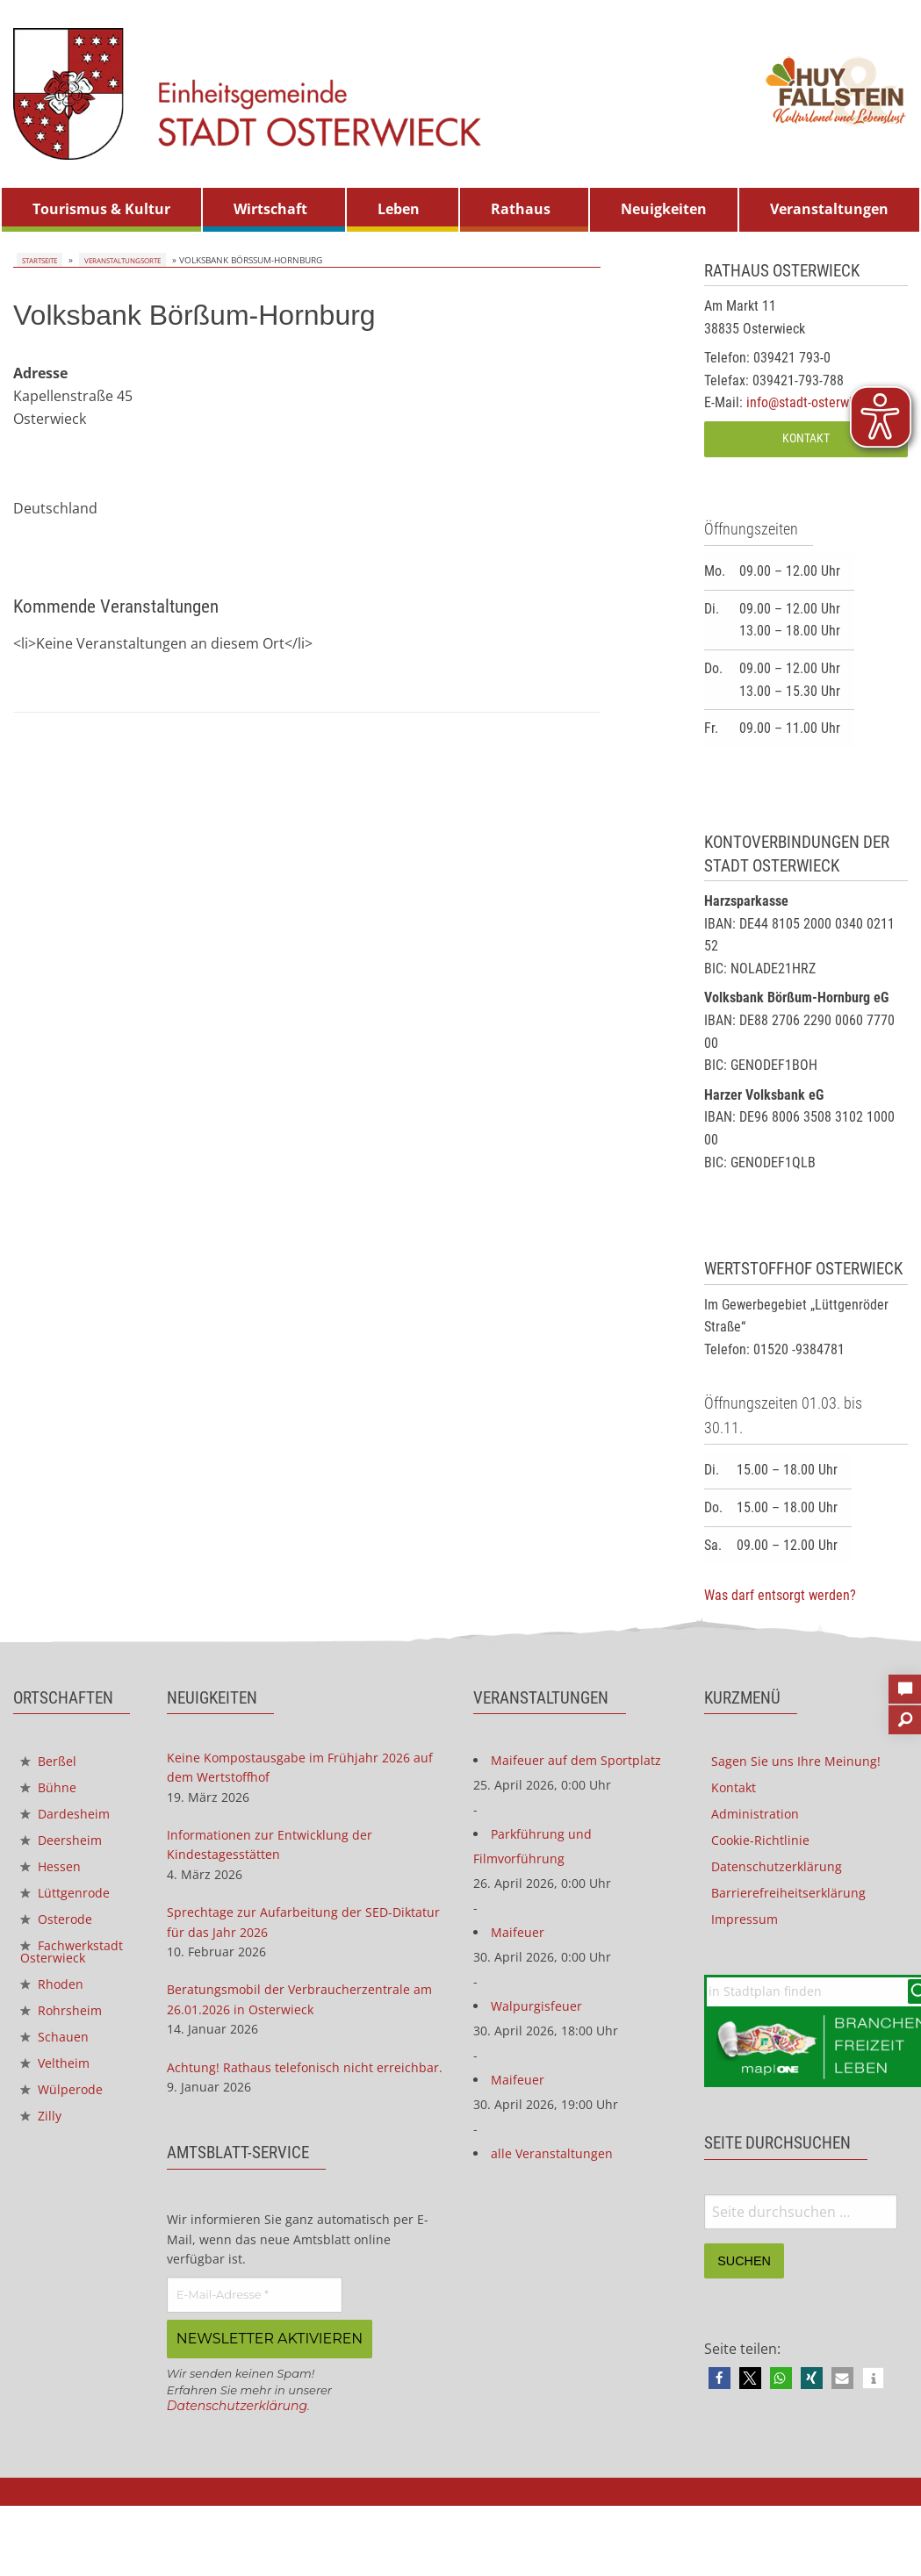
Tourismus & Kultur (101, 209)
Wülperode (66, 2129)
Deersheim (66, 1846)
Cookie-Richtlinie (766, 1846)
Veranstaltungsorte (120, 260)
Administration (760, 1818)
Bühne (51, 1790)
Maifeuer (520, 1973)
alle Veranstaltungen (559, 2204)
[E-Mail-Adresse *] (254, 2342)
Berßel (51, 1762)
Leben (399, 209)
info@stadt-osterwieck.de (817, 402)
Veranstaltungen (829, 209)
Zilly (42, 2158)
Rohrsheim (66, 2045)
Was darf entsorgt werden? (780, 1595)
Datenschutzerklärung (247, 2451)
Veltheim (58, 2101)
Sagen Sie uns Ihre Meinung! (804, 1762)
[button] (719, 2398)
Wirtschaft (270, 209)
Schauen (58, 2073)
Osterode (60, 1931)
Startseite (37, 260)
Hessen (54, 1875)
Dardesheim (70, 1818)
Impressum (749, 1931)
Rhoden (55, 2017)
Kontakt (806, 438)
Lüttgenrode (70, 1903)
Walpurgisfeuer (542, 2050)
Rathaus (520, 209)
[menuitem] (101, 210)
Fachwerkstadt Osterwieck (68, 1976)
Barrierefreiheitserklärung (797, 1902)
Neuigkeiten (664, 209)
